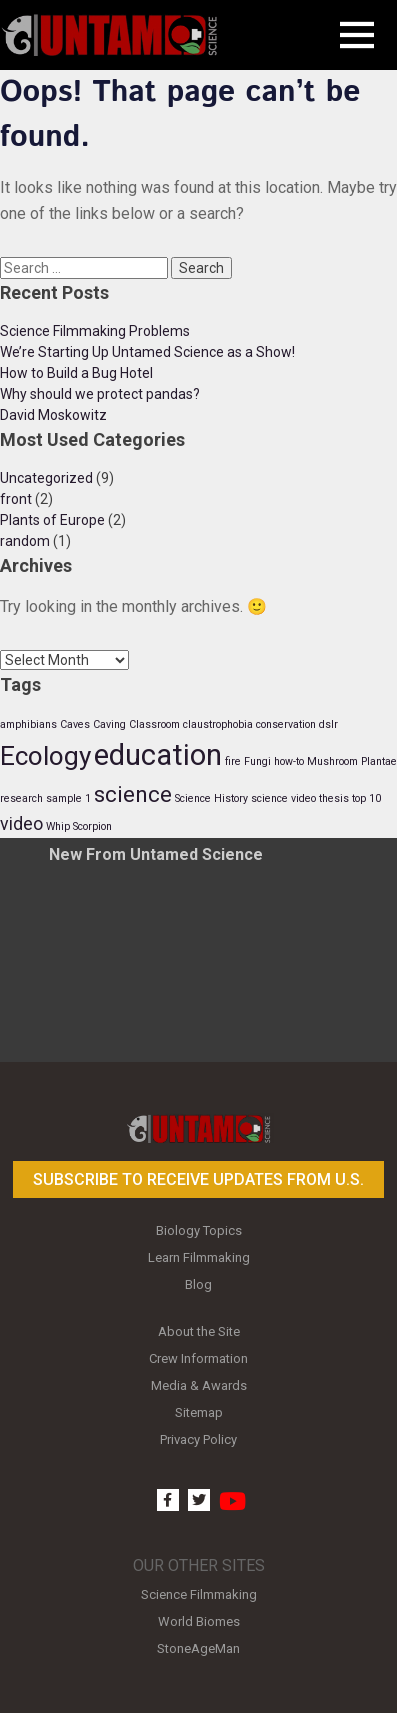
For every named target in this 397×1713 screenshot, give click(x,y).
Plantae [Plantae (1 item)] (379, 761)
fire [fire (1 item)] (233, 761)
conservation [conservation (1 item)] (286, 724)
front (16, 499)
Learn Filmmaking (199, 1257)
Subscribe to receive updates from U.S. (198, 1179)
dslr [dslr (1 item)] (328, 724)
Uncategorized (46, 478)
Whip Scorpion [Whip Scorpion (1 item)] (79, 826)
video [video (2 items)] (21, 824)
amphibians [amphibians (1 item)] (28, 724)
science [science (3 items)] (133, 794)
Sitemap (199, 1412)
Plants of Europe (52, 520)
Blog (198, 1284)
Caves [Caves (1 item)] (75, 724)
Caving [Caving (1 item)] (109, 724)
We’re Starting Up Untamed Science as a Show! (147, 352)
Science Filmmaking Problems (95, 331)
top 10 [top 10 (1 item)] (366, 798)
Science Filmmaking (199, 1594)
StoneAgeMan (198, 1648)
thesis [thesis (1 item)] (334, 798)
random (25, 541)
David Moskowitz (53, 415)
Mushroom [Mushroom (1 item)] (332, 761)
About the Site (199, 1331)
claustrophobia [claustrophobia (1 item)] (218, 724)
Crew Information (198, 1358)
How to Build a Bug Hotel (76, 373)
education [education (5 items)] (158, 755)
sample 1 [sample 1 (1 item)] (68, 798)
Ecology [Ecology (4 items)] (45, 756)
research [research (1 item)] (21, 798)
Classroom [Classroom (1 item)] (154, 724)
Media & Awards (199, 1385)
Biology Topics (199, 1230)
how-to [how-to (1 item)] (289, 761)
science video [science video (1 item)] (283, 798)
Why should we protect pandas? (100, 394)
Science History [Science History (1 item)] (211, 798)
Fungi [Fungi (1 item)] (257, 761)
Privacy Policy (198, 1439)
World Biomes (199, 1621)
